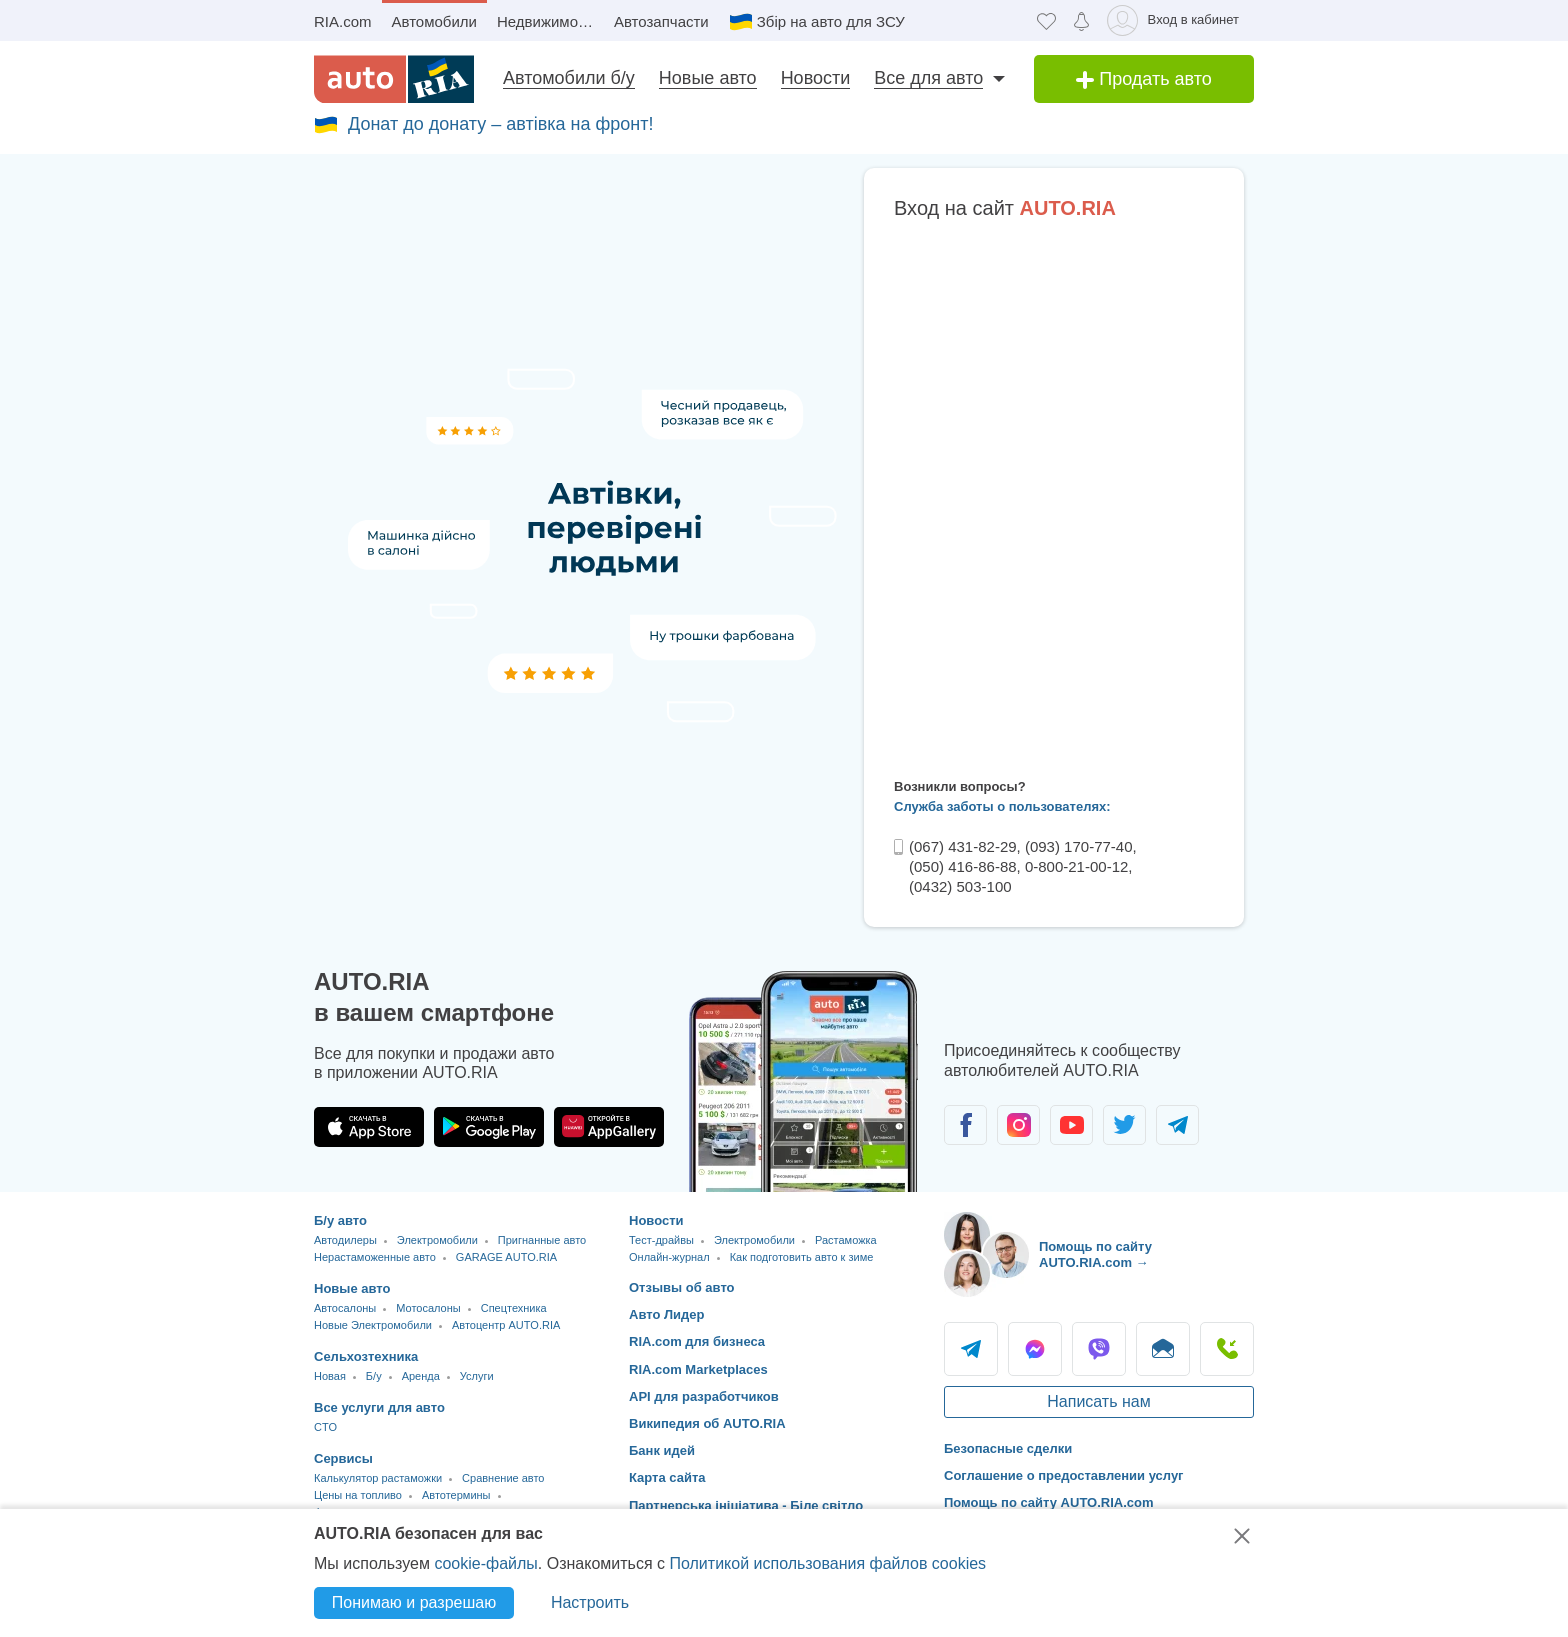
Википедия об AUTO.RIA (707, 1423)
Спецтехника (514, 1308)
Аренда (421, 1376)
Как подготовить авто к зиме (802, 1257)
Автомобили (434, 21)
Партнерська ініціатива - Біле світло (746, 1505)
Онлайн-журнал (669, 1257)
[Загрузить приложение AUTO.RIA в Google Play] (489, 1127)
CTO (325, 1427)
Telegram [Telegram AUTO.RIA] (971, 1349)
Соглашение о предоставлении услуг (1064, 1475)
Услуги (477, 1376)
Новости (816, 78)
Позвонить (1227, 1349)
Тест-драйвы (661, 1240)
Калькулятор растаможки (378, 1478)
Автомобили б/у (569, 78)
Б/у (374, 1376)
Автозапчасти (661, 21)
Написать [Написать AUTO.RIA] (1163, 1349)
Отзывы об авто (682, 1287)
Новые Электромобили (373, 1325)
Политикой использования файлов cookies (827, 1563)
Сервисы (343, 1458)
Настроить (590, 1602)
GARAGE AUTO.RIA (506, 1257)
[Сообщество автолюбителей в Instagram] (1018, 1125)
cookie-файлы (485, 1563)
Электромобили (437, 1240)
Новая (330, 1376)
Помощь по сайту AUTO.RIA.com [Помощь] (1049, 1502)
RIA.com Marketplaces (698, 1369)
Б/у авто (340, 1220)
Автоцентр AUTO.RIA (506, 1325)
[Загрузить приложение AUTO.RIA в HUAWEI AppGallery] (609, 1127)
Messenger (1035, 1349)
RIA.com (343, 21)
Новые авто (708, 78)
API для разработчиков (704, 1396)
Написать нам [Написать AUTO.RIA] (1098, 1401)
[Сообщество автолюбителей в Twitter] (1124, 1125)
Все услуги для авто (379, 1407)
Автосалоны (345, 1308)
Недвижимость (548, 21)
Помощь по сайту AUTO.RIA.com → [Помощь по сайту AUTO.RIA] (1095, 1254)
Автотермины (456, 1495)
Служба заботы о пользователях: (1002, 806)
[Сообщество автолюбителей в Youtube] (1071, 1125)
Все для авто (928, 78)
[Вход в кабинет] (1176, 20)
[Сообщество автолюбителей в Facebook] (965, 1125)
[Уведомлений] (1081, 20)
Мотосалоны (428, 1308)
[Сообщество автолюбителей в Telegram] (1177, 1125)
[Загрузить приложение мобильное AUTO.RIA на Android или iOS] (804, 1081)
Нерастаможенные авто (375, 1257)
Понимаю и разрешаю (414, 1602)
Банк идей (662, 1450)
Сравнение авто (503, 1478)
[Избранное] (1046, 20)
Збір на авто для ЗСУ (831, 21)
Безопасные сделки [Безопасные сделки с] (1008, 1448)
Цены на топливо (358, 1495)
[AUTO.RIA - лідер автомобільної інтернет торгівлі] (394, 79)
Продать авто (1144, 79)
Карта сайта (667, 1477)
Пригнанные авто (542, 1240)
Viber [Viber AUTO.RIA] (1099, 1349)
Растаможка (846, 1240)
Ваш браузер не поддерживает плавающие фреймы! (1054, 495)
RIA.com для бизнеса (697, 1341)
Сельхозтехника (366, 1356)
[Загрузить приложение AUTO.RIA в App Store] (369, 1127)
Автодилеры (345, 1240)
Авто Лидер (667, 1314)
